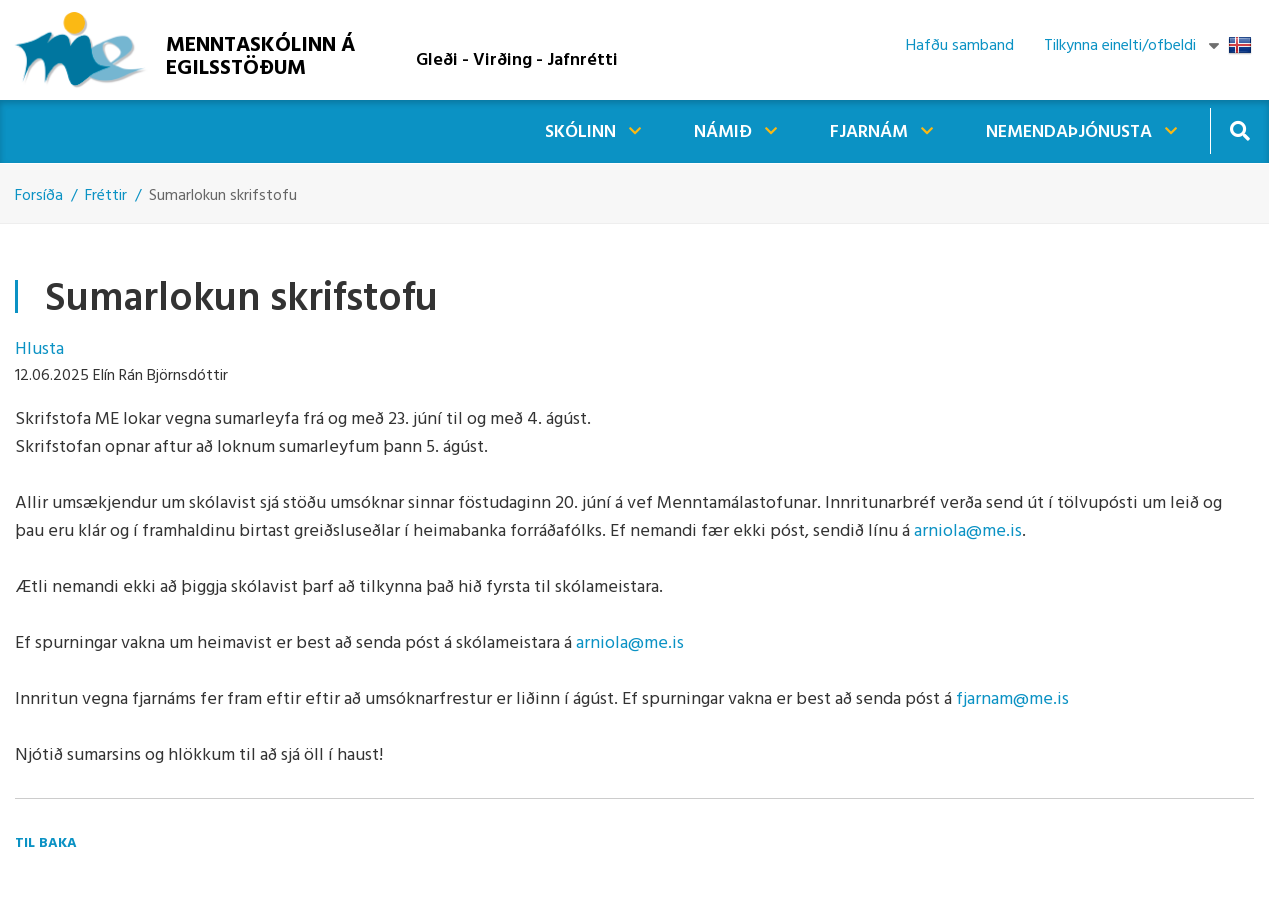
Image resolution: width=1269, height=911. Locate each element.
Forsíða (39, 196)
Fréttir (106, 196)
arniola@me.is (968, 531)
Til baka (46, 843)
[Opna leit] (1239, 130)
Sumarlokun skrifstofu (223, 196)
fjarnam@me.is (1012, 699)
